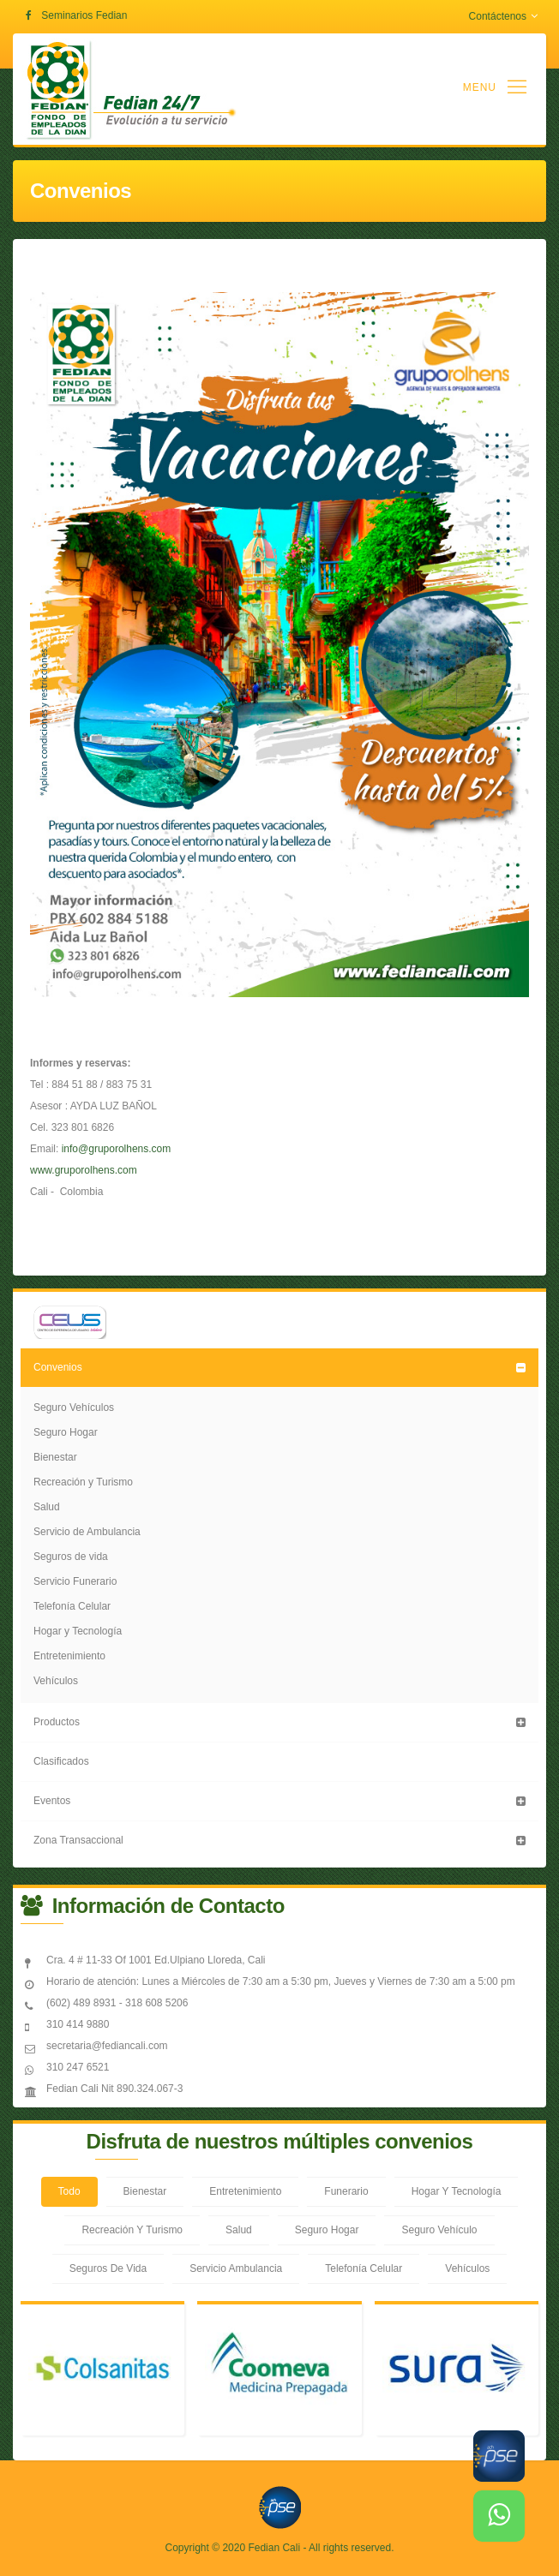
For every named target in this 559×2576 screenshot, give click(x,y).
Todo (69, 2191)
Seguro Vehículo (439, 2230)
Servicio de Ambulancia (87, 1532)
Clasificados (61, 1761)
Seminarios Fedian (84, 15)
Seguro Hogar (65, 1432)
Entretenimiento (69, 1656)
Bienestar (55, 1457)
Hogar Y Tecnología (457, 2191)
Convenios (57, 1367)
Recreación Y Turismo (132, 2230)
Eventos (51, 1801)
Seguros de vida (70, 1557)
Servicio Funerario (75, 1581)
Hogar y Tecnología (77, 1631)
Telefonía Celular (72, 1606)
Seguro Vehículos (73, 1408)
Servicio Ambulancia (235, 2268)
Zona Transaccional (78, 1840)
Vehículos (55, 1681)
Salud (46, 1507)
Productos (56, 1722)
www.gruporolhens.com (83, 1170)
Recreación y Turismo (83, 1482)
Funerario (346, 2191)
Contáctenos (503, 16)
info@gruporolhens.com (116, 1149)
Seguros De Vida (108, 2268)
